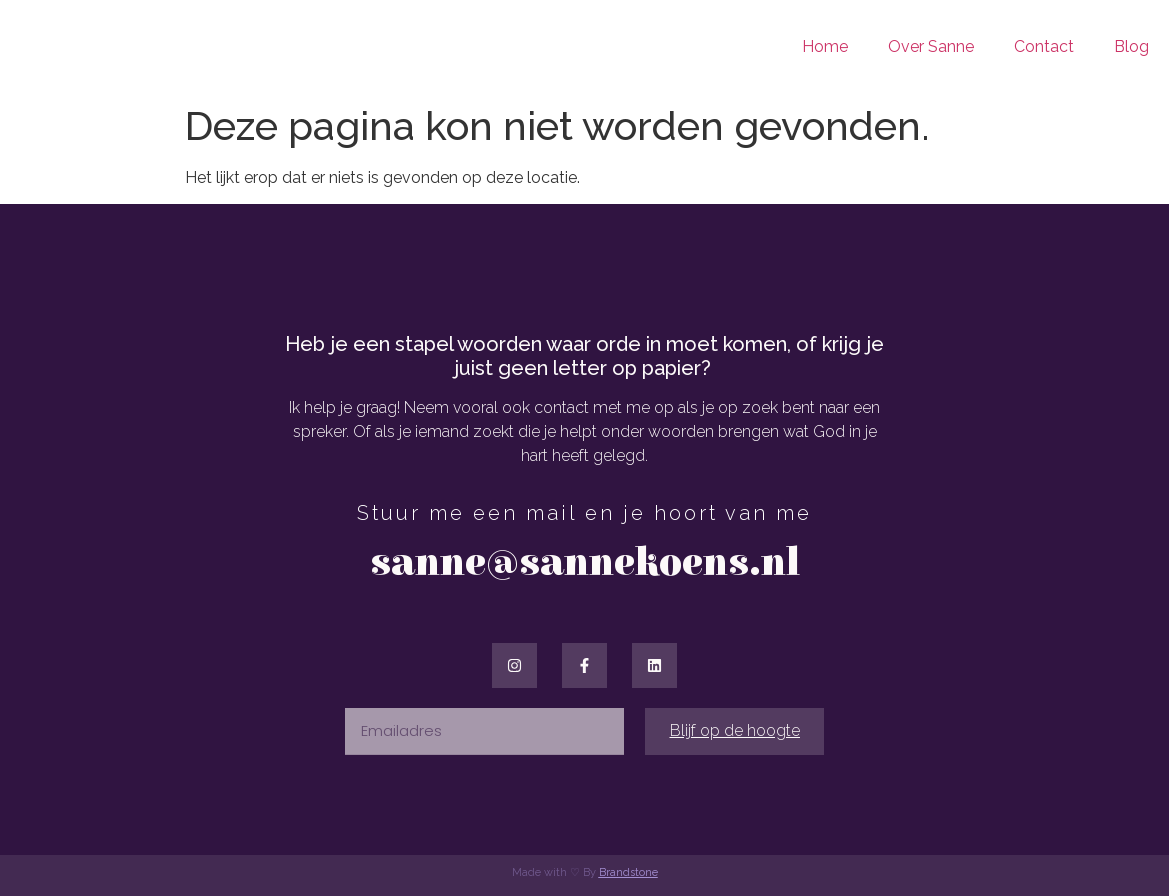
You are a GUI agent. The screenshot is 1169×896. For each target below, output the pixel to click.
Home (825, 46)
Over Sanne (931, 46)
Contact (1044, 46)
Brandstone (628, 872)
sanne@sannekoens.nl (585, 563)
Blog (1131, 46)
